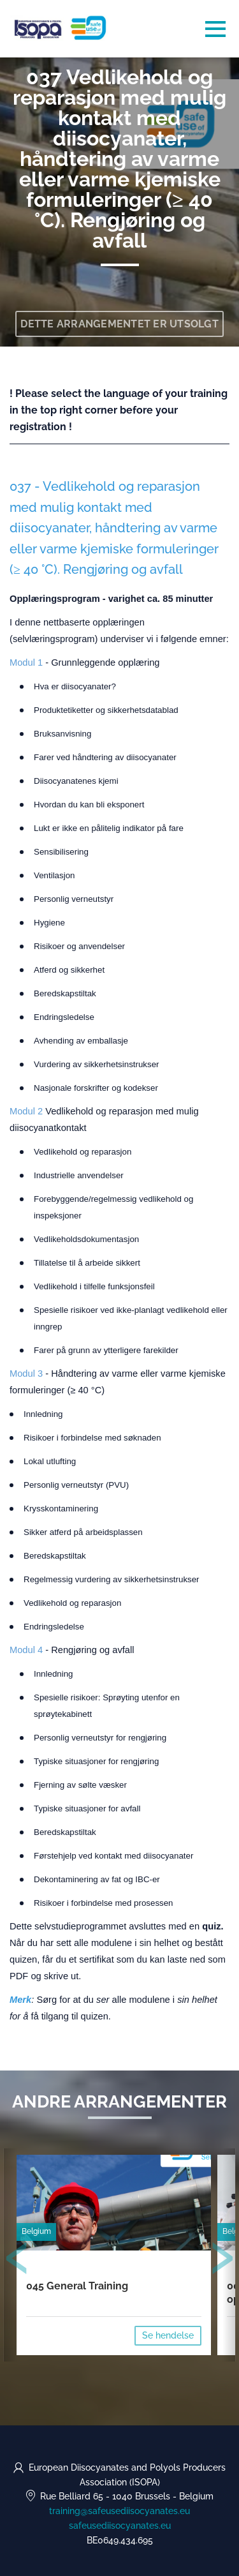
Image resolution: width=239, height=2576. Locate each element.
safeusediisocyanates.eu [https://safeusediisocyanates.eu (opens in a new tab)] (120, 2525)
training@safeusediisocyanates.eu (119, 2511)
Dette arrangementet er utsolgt (119, 324)
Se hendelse (168, 2335)
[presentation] (17, 2261)
